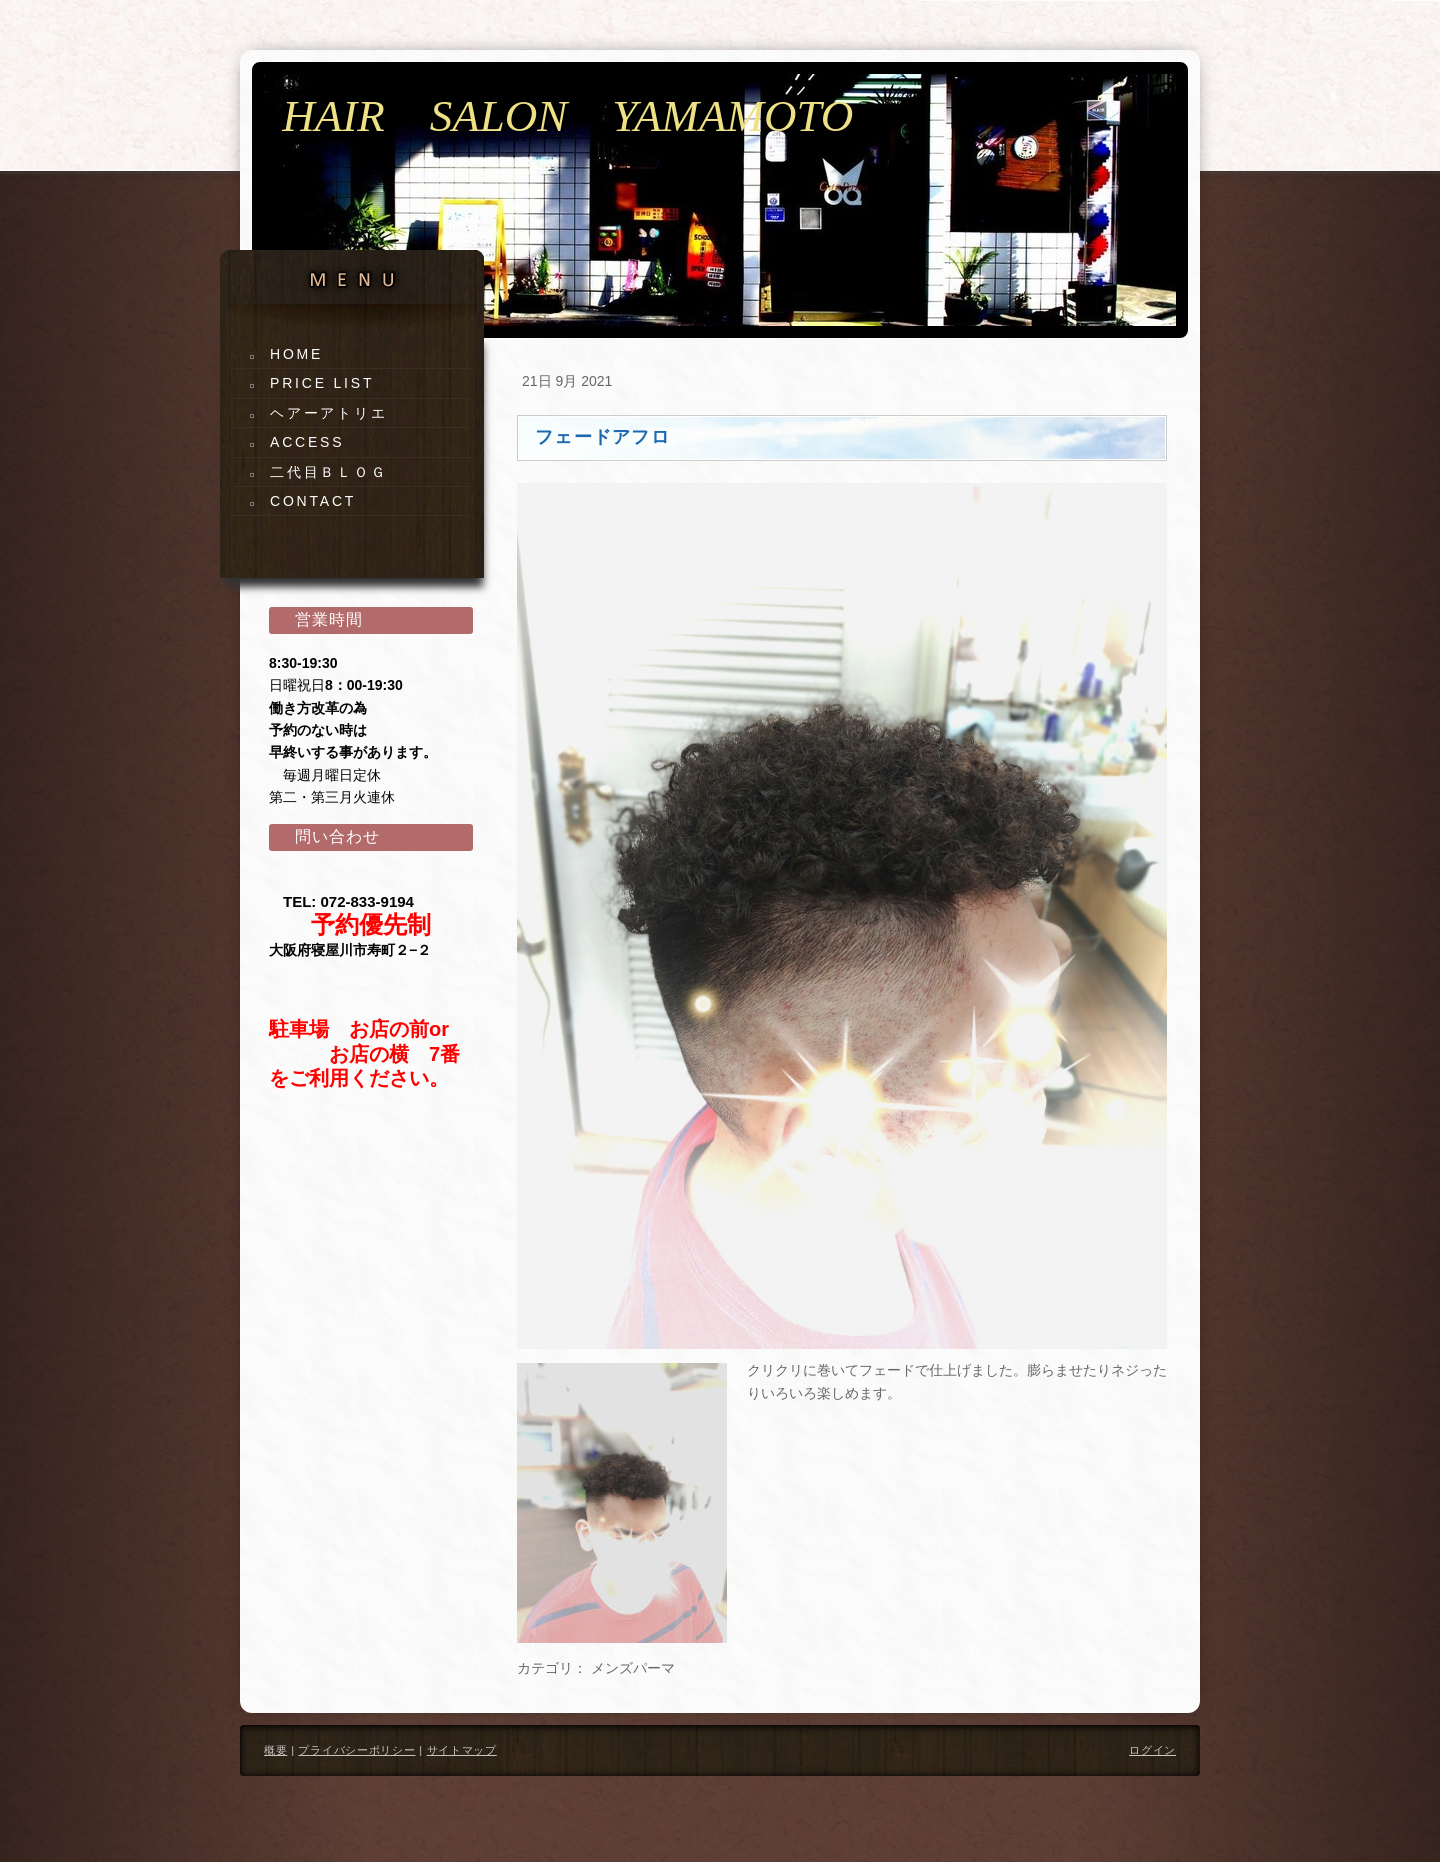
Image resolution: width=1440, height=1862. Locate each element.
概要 (275, 1750)
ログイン (1152, 1750)
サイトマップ (462, 1750)
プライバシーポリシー (356, 1750)
